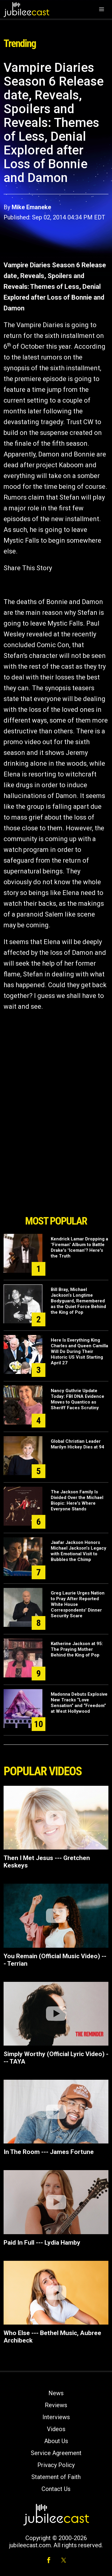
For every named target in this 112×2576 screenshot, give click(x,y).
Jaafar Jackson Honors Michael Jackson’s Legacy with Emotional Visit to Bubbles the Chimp (78, 1551)
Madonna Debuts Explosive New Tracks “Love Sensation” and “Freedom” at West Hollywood (79, 1702)
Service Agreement (56, 2453)
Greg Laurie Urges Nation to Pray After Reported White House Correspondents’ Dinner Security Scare (78, 1604)
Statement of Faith (56, 2477)
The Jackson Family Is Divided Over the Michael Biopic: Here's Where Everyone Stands (77, 1500)
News (56, 2393)
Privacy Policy (56, 2465)
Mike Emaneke (31, 207)
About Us (56, 2441)
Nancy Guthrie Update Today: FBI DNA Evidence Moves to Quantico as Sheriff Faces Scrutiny (77, 1399)
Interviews (56, 2417)
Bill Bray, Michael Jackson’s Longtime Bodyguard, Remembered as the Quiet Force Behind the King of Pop (78, 1301)
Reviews (56, 2405)
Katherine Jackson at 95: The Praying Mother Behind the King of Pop (77, 1649)
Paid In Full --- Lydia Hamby (42, 2242)
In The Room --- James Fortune (49, 2151)
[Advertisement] (56, 1178)
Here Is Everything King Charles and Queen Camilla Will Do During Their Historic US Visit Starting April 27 (79, 1351)
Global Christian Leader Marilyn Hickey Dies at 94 (77, 1444)
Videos (56, 2429)
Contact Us (56, 2488)
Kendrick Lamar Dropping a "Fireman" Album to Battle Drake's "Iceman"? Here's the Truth (79, 1247)
